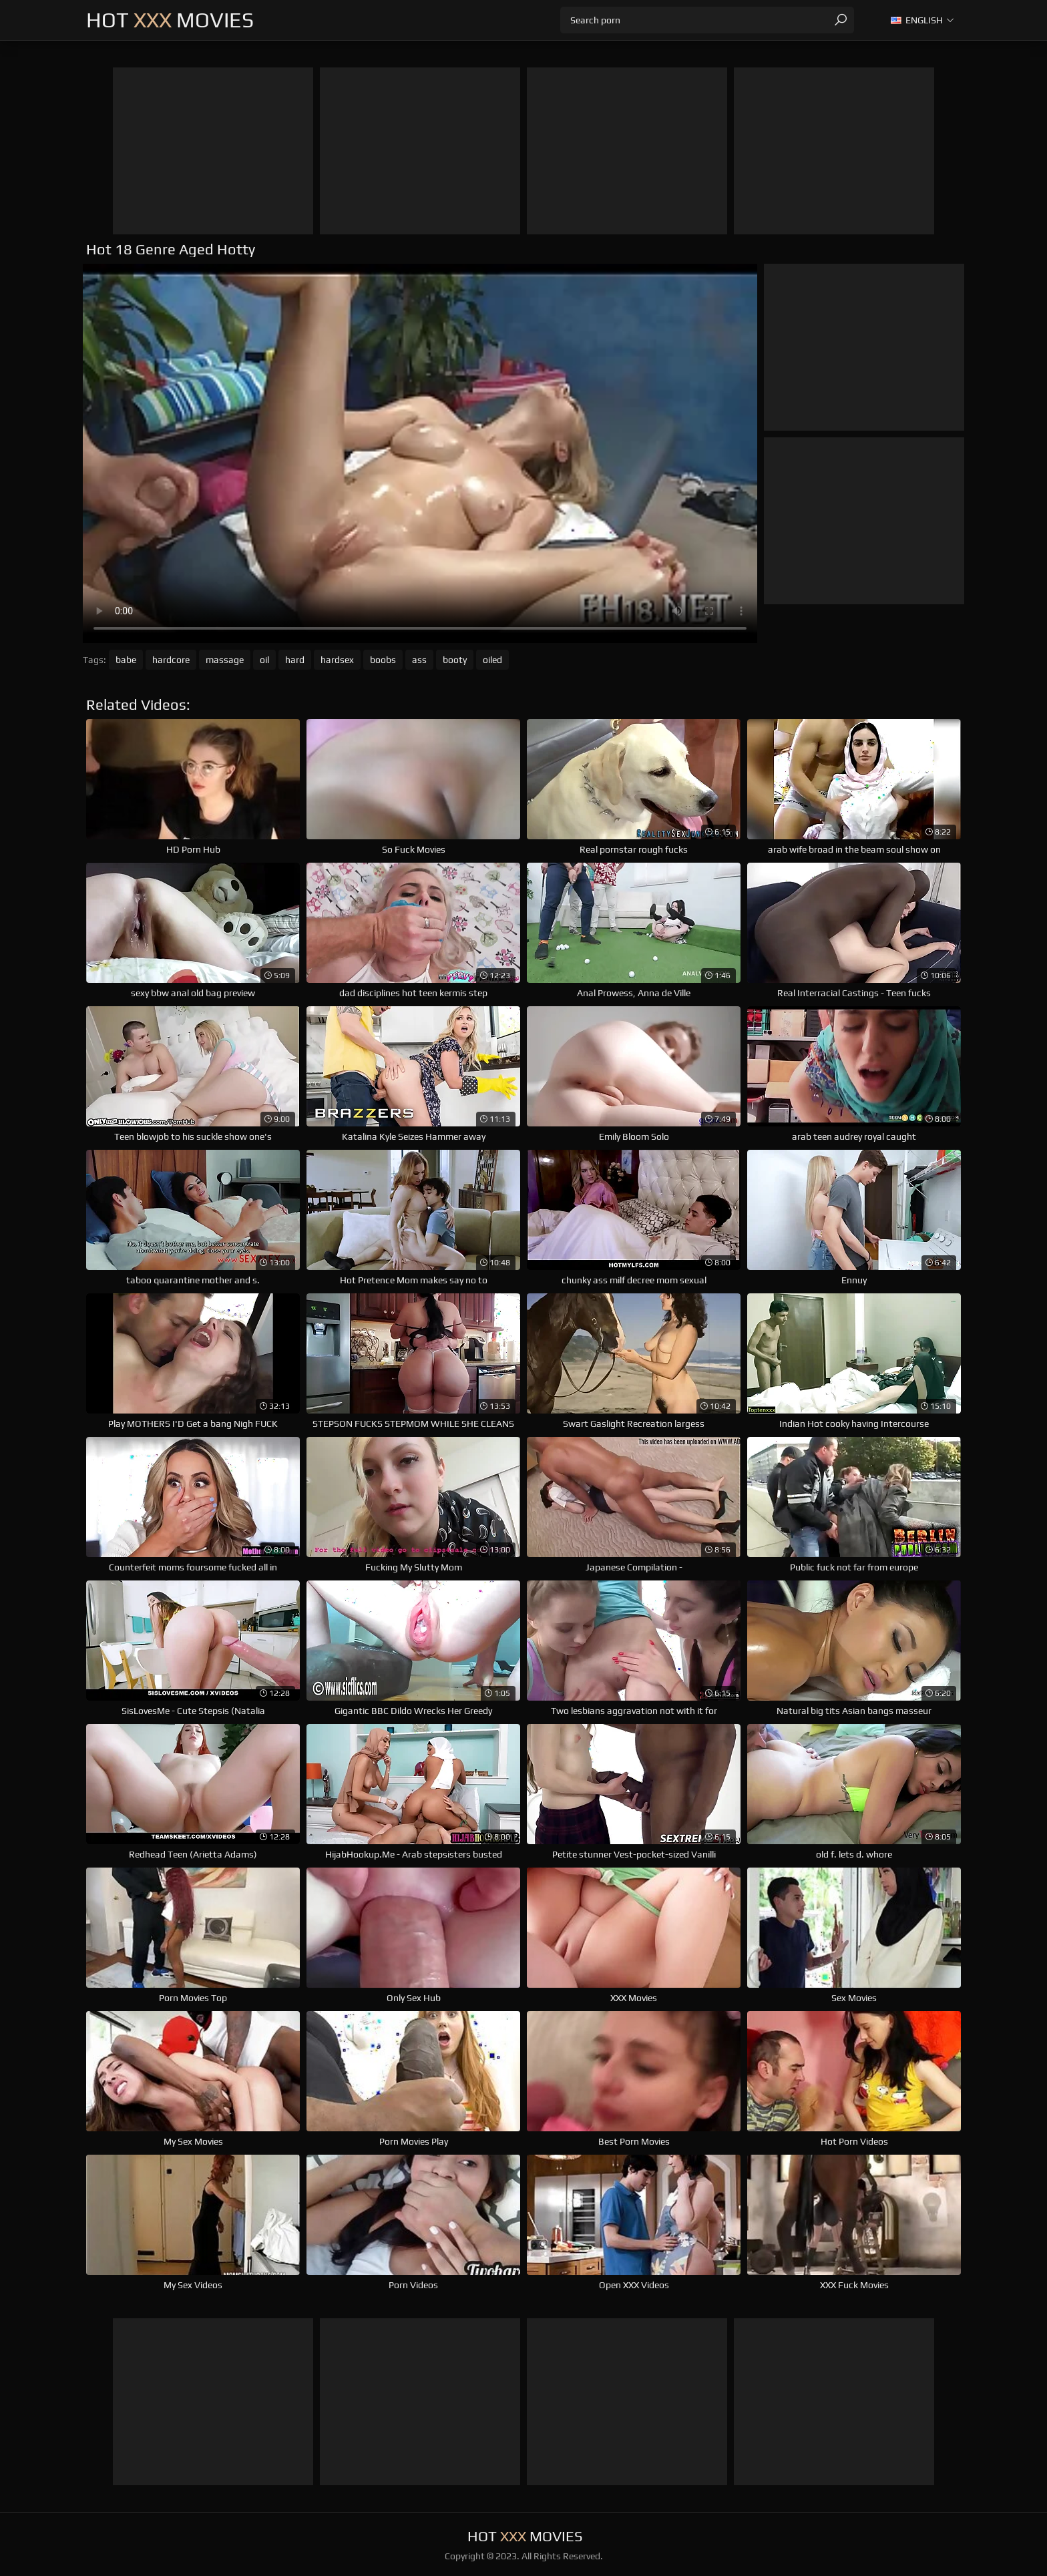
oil (264, 659)
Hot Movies (170, 19)
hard (294, 659)
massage (225, 659)
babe (126, 659)
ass (419, 659)
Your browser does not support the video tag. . (420, 453)
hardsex (337, 659)
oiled (492, 659)
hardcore (171, 659)
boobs (383, 659)
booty (455, 659)
